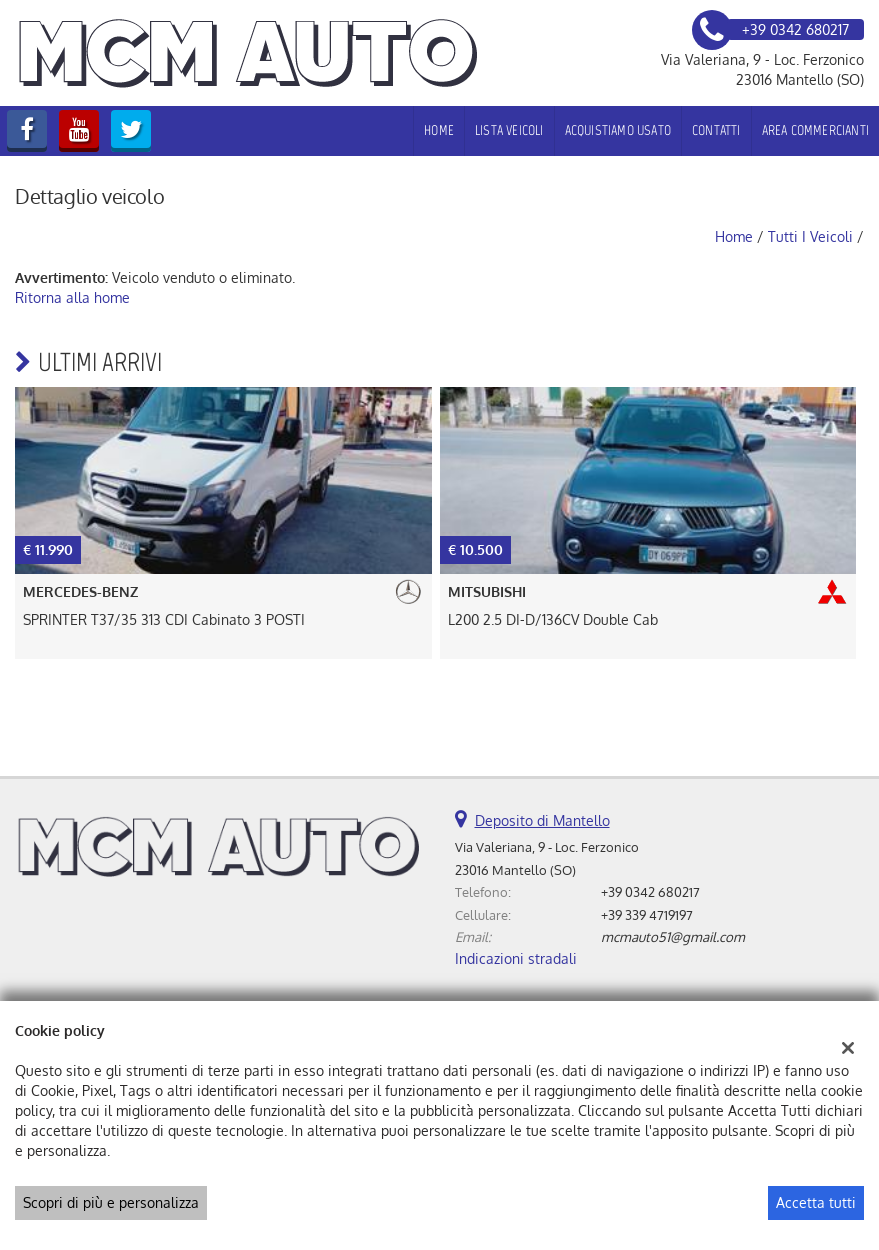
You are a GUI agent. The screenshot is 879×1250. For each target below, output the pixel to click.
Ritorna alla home (72, 297)
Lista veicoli (509, 130)
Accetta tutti (816, 1202)
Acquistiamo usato (618, 130)
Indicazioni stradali (516, 958)
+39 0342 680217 (650, 891)
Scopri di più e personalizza (111, 1202)
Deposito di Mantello (542, 820)
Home (439, 130)
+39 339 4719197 (647, 914)
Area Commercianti (815, 130)
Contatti (716, 130)
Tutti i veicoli (810, 236)
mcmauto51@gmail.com (673, 936)
